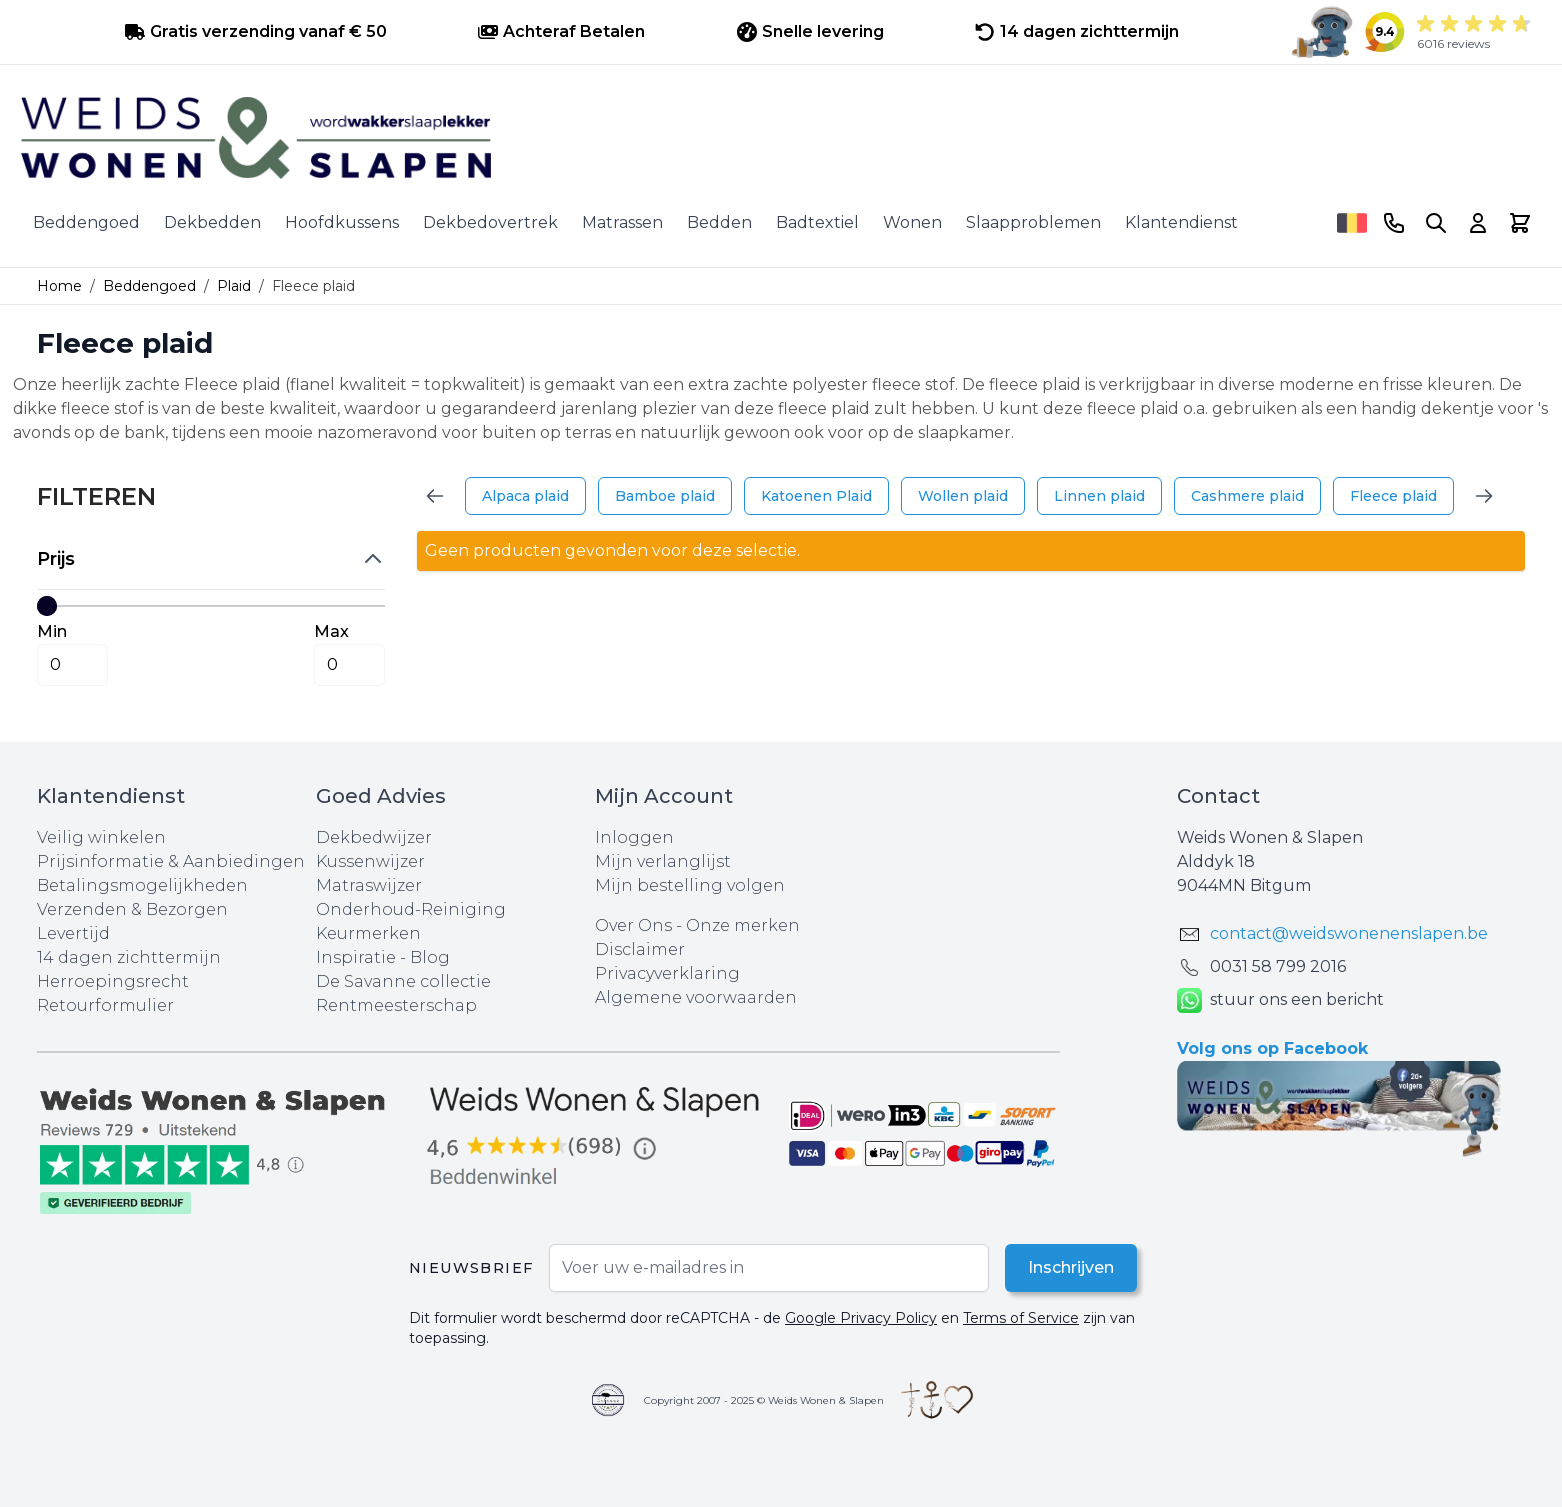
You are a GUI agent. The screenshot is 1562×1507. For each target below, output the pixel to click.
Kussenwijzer (370, 861)
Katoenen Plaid (816, 496)
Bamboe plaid (665, 496)
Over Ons (633, 925)
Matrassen (622, 222)
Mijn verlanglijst (663, 861)
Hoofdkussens (342, 222)
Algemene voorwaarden (696, 997)
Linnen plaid (1099, 496)
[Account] (1478, 223)
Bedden (719, 222)
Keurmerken (368, 933)
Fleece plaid (1393, 496)
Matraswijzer (369, 885)
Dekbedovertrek (490, 222)
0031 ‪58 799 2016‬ (1278, 966)
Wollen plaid (963, 496)
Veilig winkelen (101, 837)
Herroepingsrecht (113, 981)
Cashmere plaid (1247, 496)
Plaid (234, 286)
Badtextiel (817, 222)
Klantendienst (1181, 222)
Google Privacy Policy (861, 1318)
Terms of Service (1021, 1318)
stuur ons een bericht (1280, 1000)
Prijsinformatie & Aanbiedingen (171, 861)
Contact (1218, 796)
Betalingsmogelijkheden (142, 885)
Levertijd (73, 933)
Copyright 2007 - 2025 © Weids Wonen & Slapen (764, 1400)
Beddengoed (86, 222)
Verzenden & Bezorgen (132, 909)
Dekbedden (212, 222)
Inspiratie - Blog (383, 957)
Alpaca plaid (525, 496)
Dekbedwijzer (374, 837)
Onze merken (743, 925)
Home (59, 286)
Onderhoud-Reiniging (411, 909)
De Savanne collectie (403, 981)
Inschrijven (1070, 1267)
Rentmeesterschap (396, 1005)
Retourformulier (105, 1005)
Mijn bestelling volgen (690, 885)
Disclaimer (640, 949)
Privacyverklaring (667, 973)
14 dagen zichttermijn (129, 957)
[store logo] (781, 138)
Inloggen (634, 837)
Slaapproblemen (1033, 222)
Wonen (912, 222)
